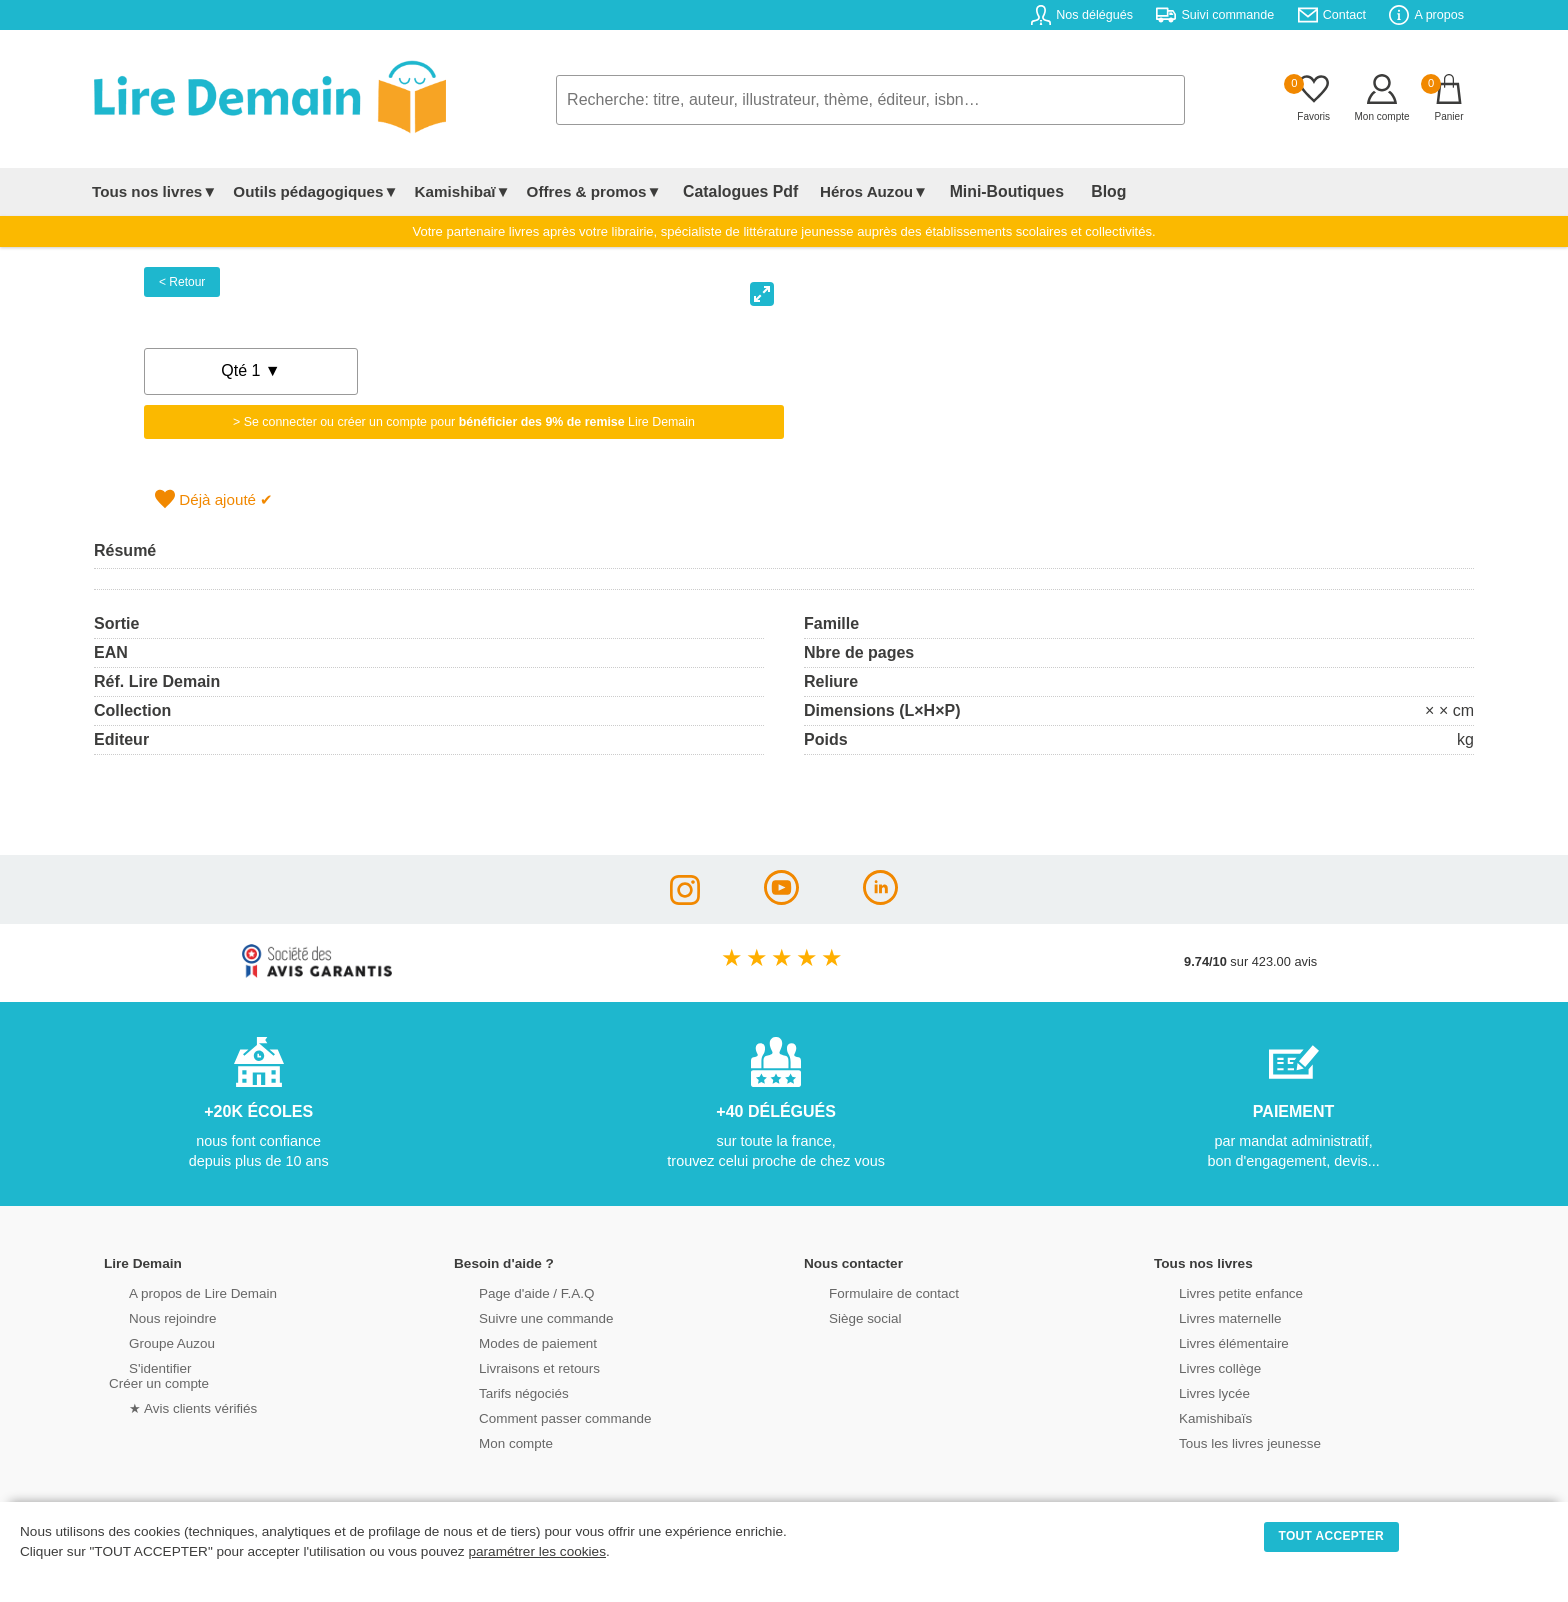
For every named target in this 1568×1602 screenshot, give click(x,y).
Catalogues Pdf (732, 191)
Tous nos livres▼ (154, 191)
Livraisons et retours (516, 1366)
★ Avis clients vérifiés (170, 1406)
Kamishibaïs (1194, 1416)
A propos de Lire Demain (179, 1291)
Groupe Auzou (150, 1341)
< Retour (182, 282)
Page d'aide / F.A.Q (514, 1291)
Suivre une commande (523, 1316)
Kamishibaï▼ (463, 191)
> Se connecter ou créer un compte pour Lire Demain (464, 422)
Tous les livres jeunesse (1226, 1441)
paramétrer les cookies (537, 1551)
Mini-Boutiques (983, 191)
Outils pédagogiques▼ (315, 191)
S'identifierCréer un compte (156, 1374)
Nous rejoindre (150, 1316)
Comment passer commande (541, 1416)
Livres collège (1198, 1366)
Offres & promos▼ (594, 191)
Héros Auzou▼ (858, 191)
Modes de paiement (515, 1341)
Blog (1071, 191)
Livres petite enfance (1218, 1291)
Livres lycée (1193, 1391)
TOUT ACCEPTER (1332, 1536)
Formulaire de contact (871, 1291)
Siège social (843, 1316)
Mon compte (494, 1441)
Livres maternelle (1207, 1316)
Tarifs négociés (501, 1391)
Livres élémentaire (1211, 1341)
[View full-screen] (762, 294)
